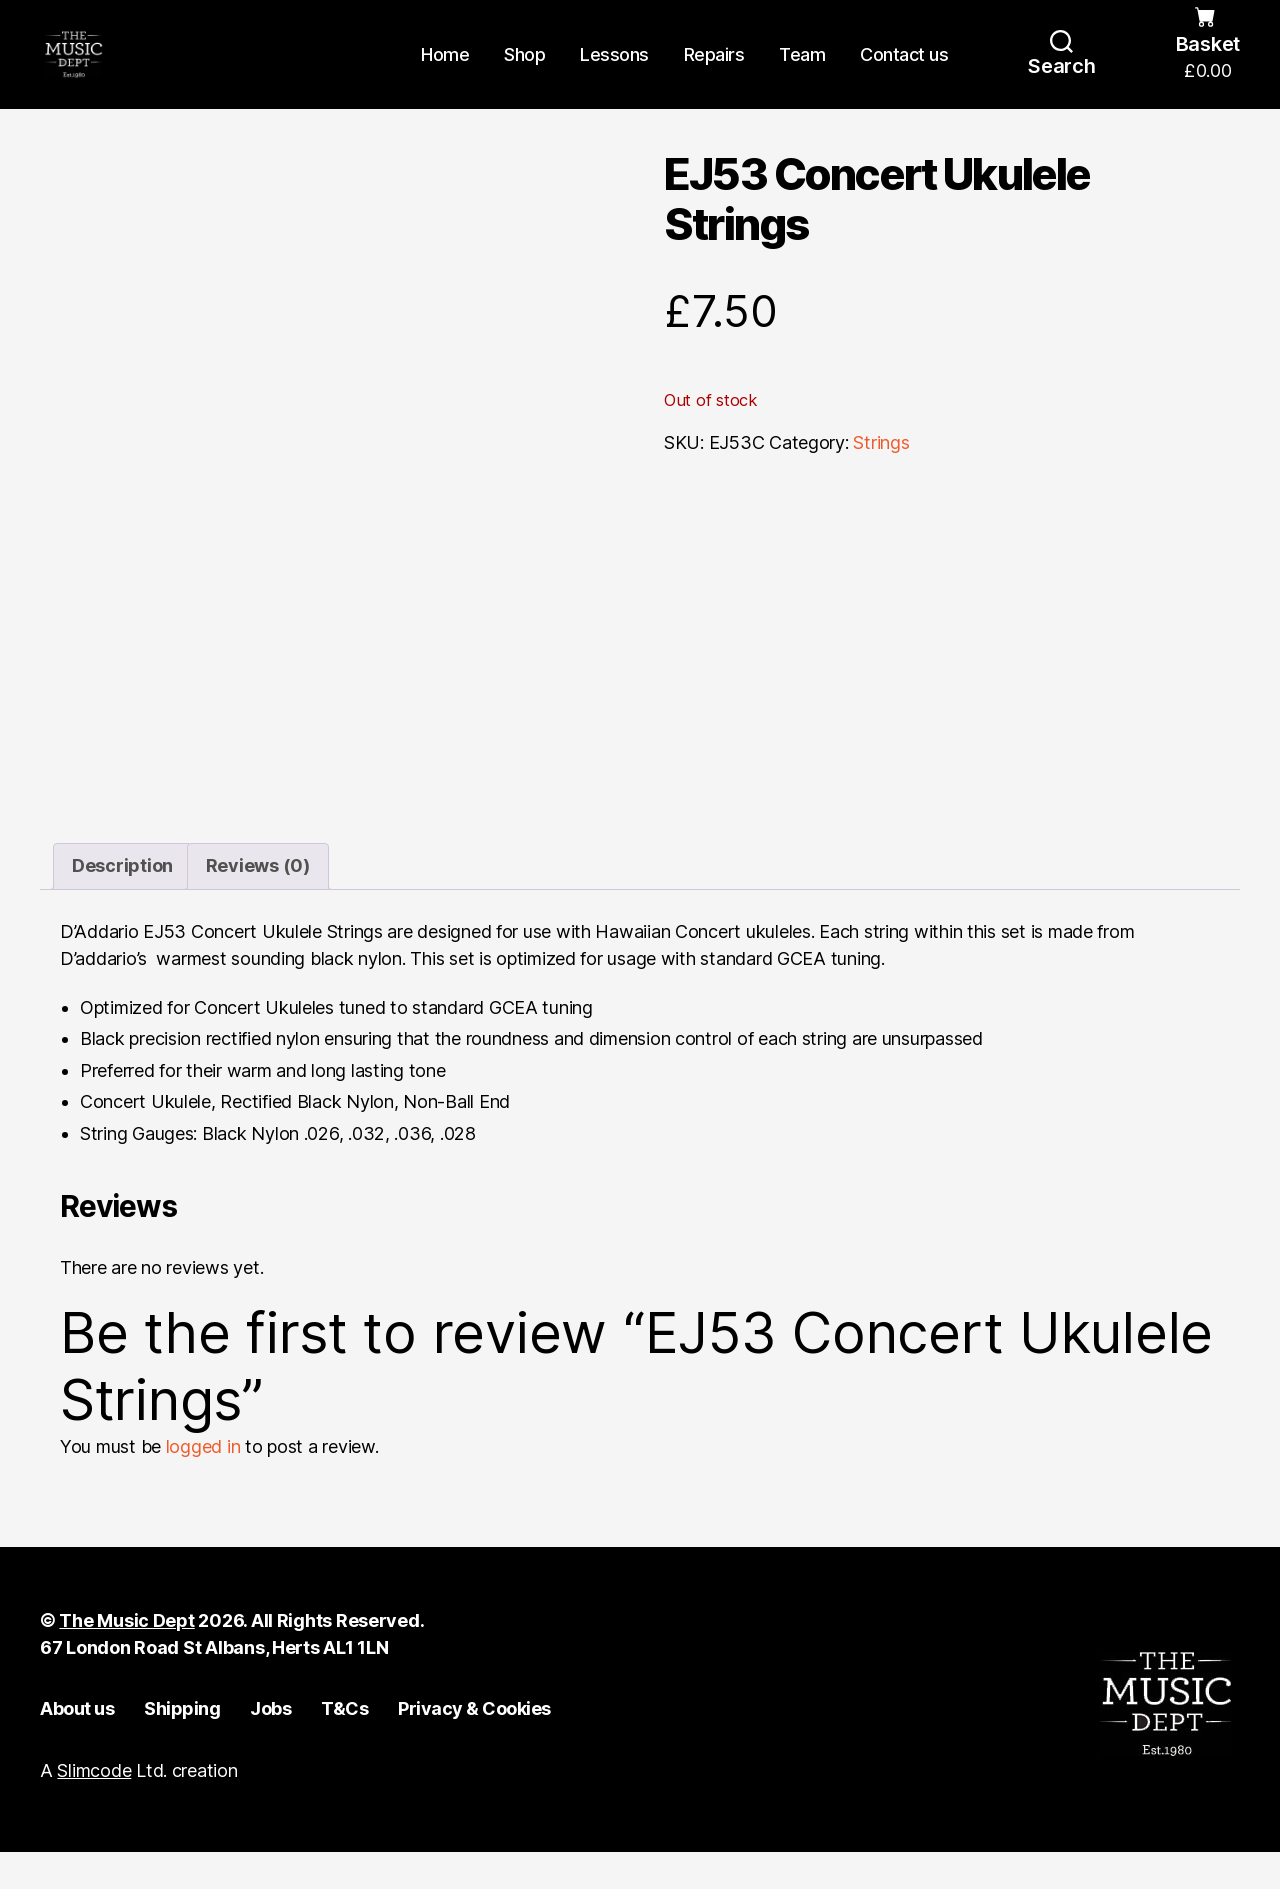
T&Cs (344, 1745)
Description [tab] (122, 903)
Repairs (714, 72)
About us (77, 1745)
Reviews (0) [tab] (258, 903)
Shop (524, 72)
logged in (203, 1483)
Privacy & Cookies (474, 1745)
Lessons (614, 72)
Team (802, 72)
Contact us (904, 72)
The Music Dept (126, 1657)
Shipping (182, 1745)
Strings (881, 479)
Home (445, 72)
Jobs (270, 1745)
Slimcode (94, 1807)
